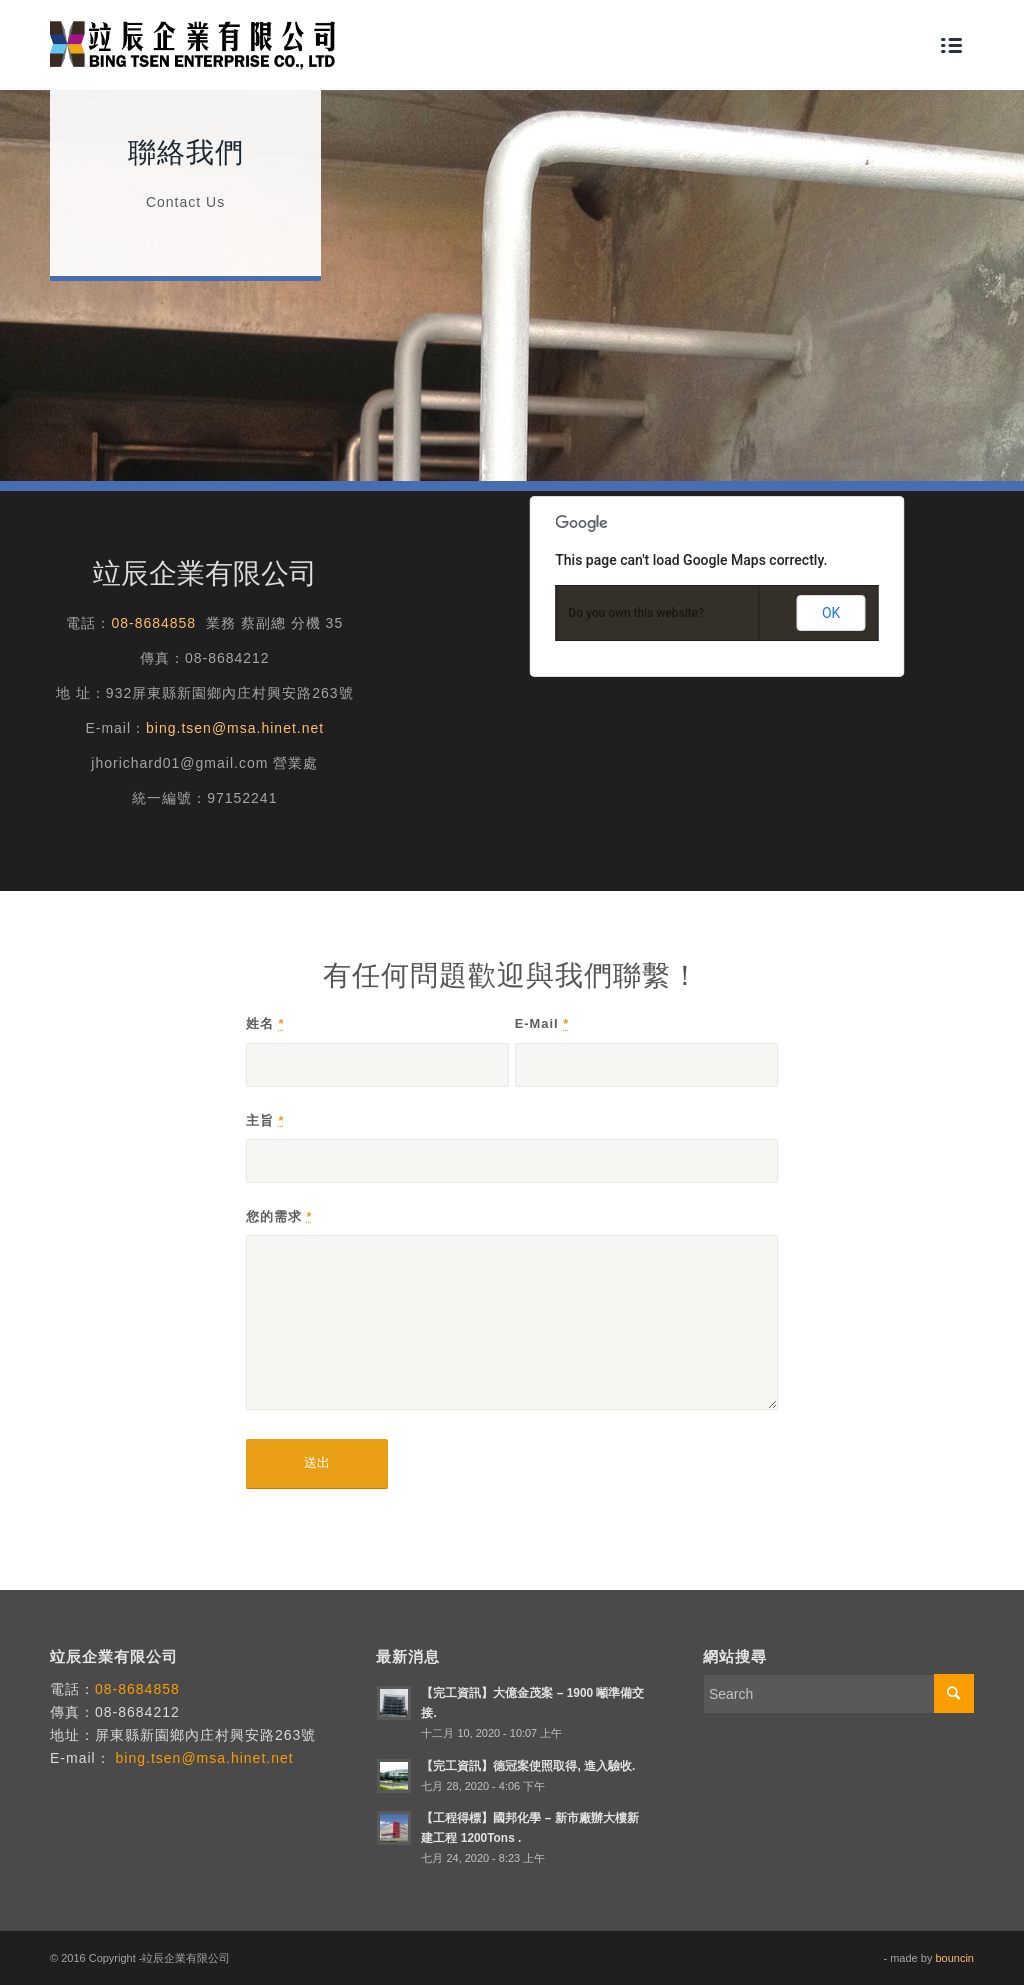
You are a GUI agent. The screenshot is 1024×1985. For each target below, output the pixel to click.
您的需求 (279, 1216)
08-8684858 (153, 623)
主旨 (265, 1120)
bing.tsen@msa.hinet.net (235, 728)
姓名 (265, 1023)
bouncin (954, 1958)
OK (831, 613)
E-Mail (542, 1023)
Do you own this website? (636, 613)
